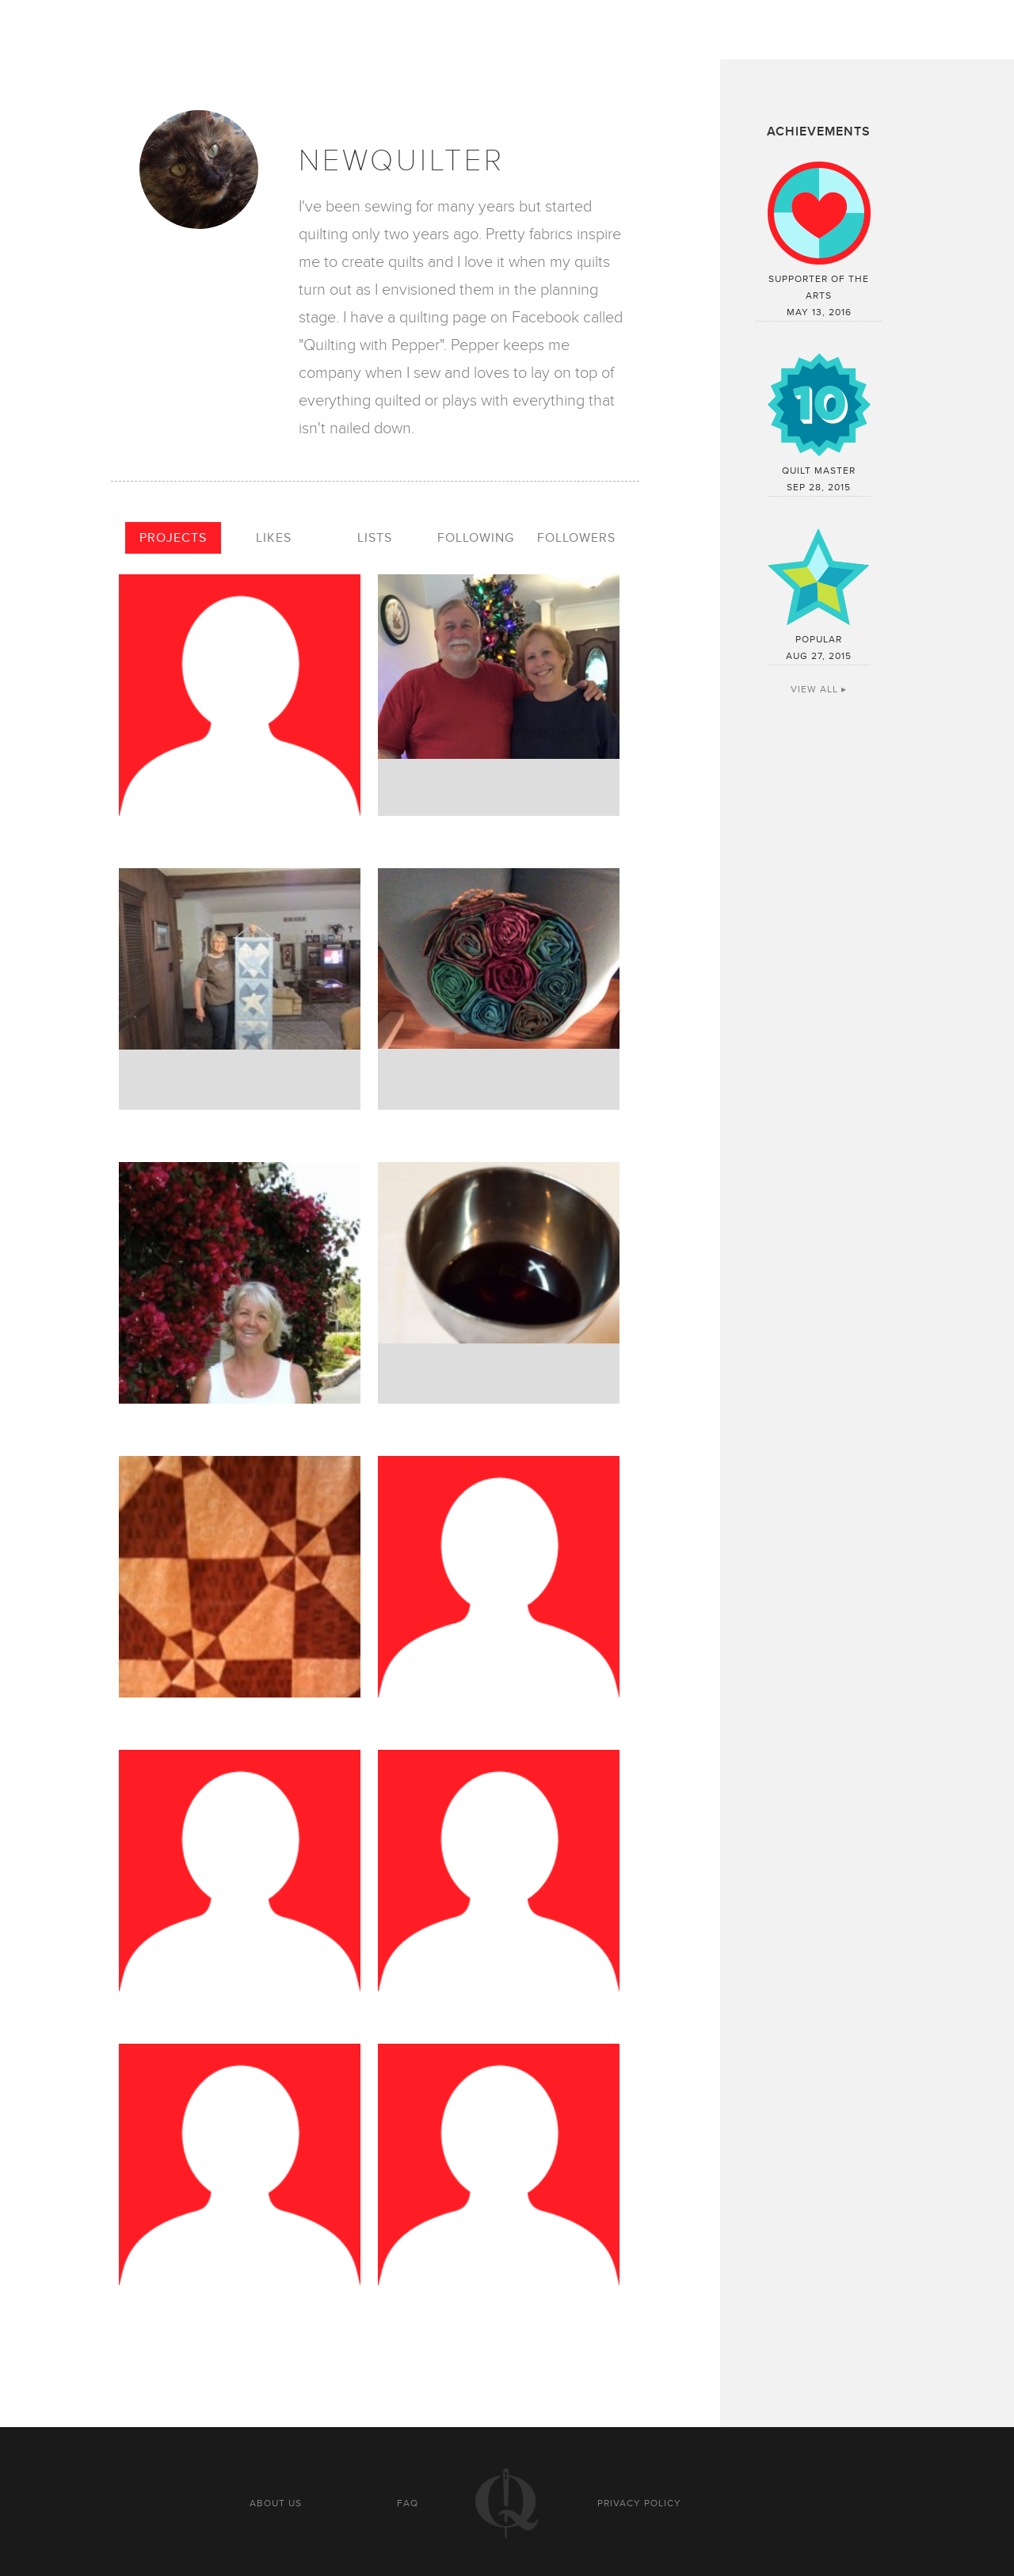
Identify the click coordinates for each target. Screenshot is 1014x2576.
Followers (576, 538)
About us (276, 2503)
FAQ (407, 2503)
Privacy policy (639, 2503)
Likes (274, 538)
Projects (173, 538)
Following (475, 538)
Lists (374, 538)
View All (814, 689)
